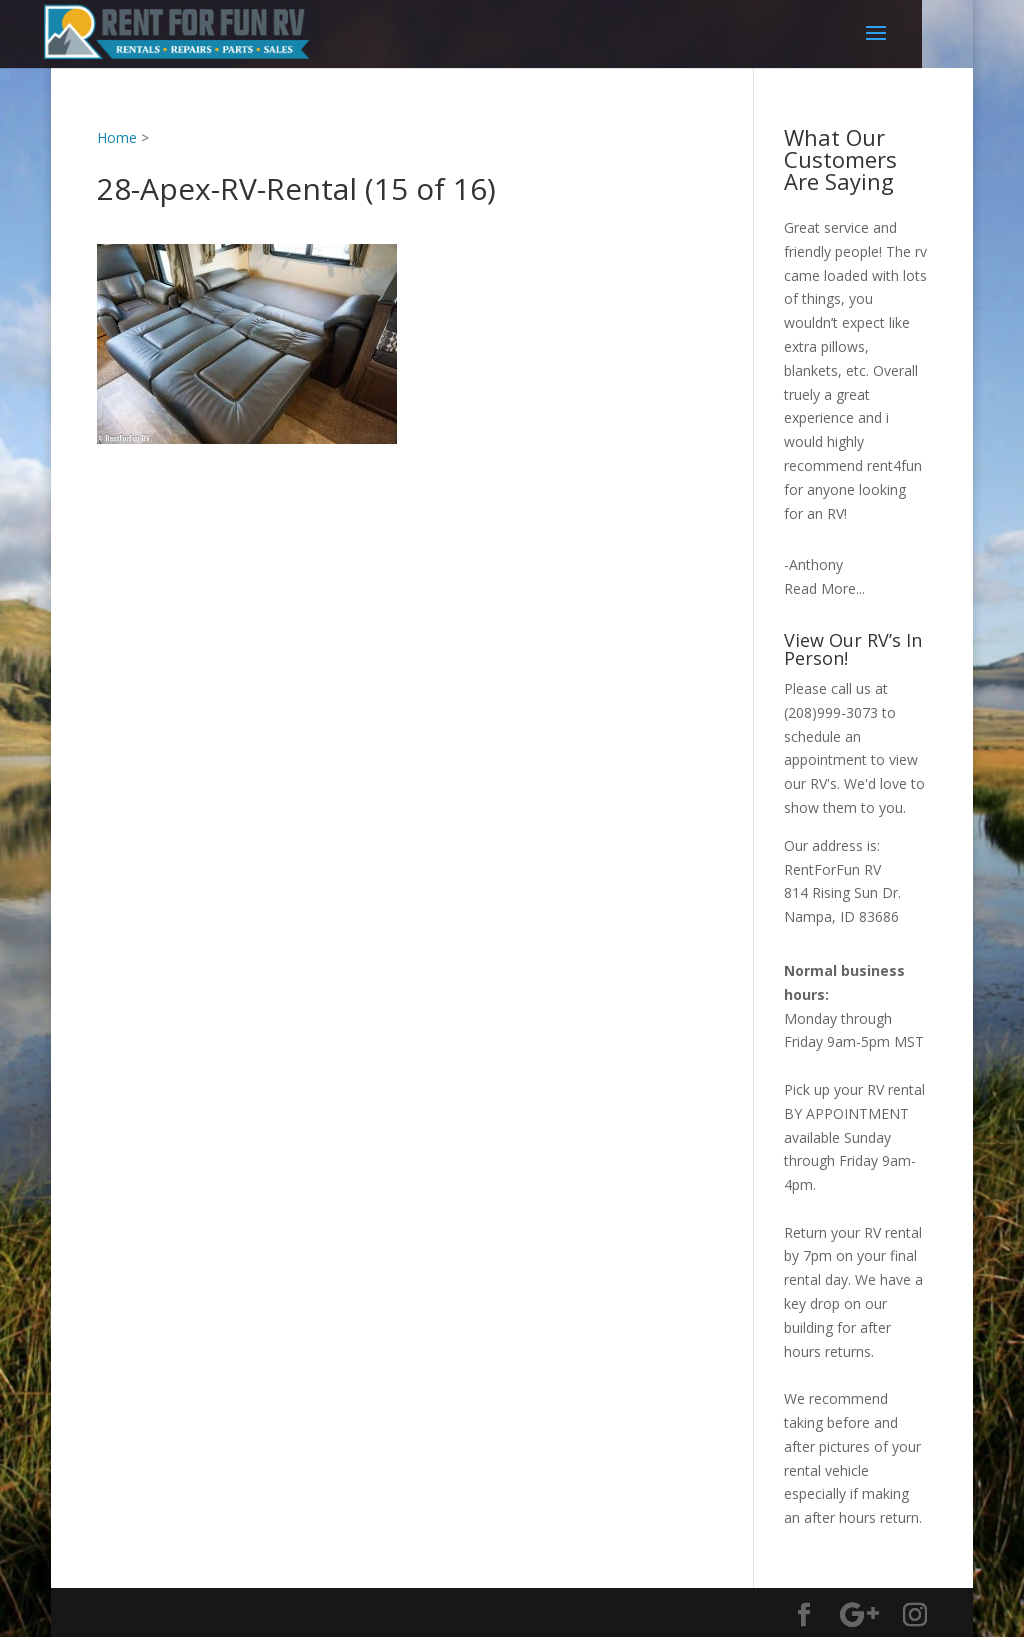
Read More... (824, 588)
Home (117, 137)
